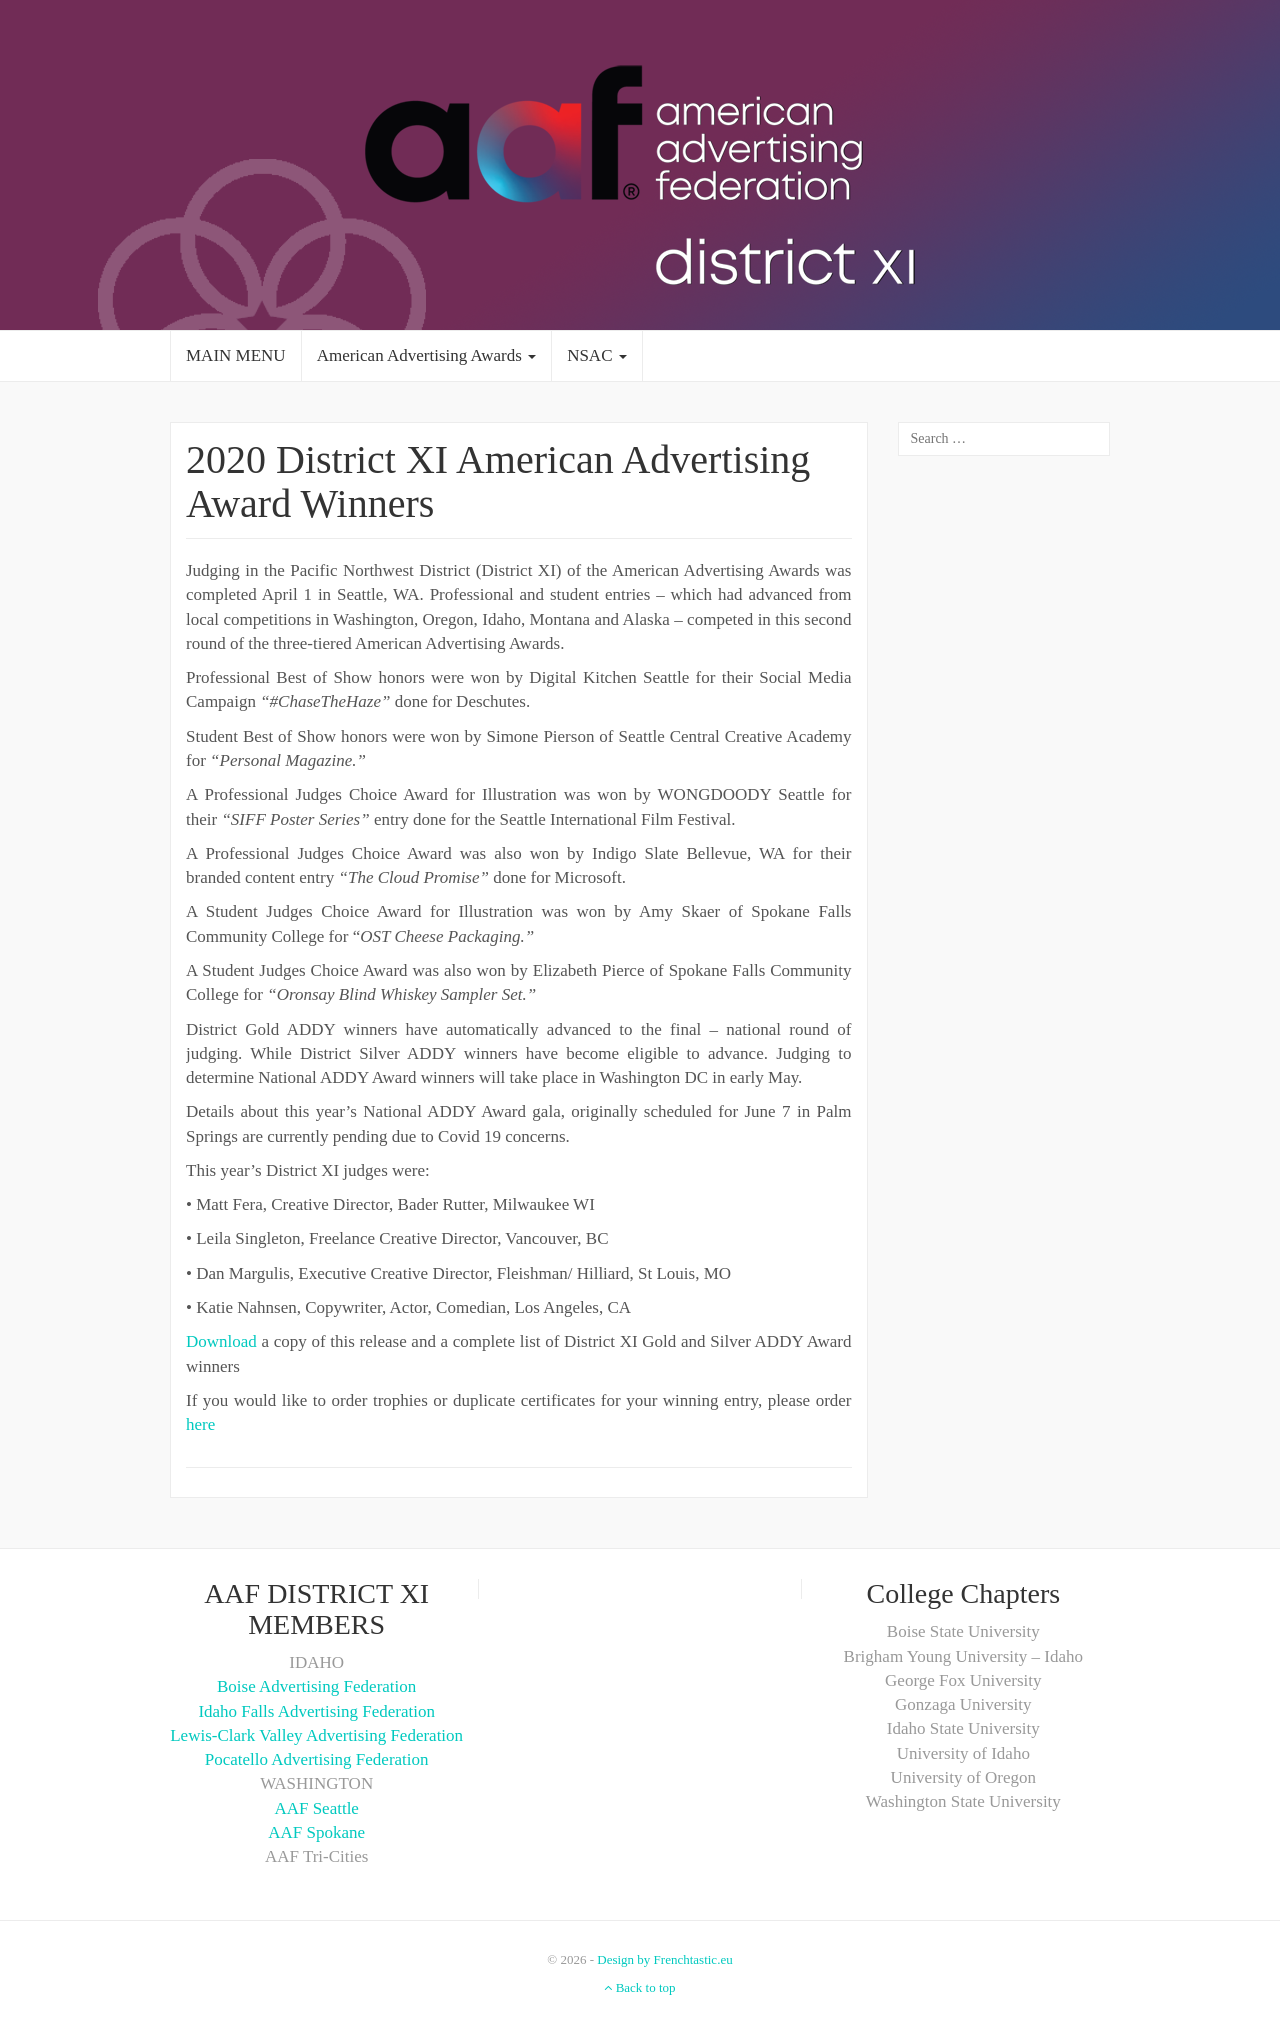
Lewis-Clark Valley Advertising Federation (316, 1735)
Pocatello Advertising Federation (317, 1759)
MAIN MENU (236, 355)
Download (221, 1341)
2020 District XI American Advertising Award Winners (498, 481)
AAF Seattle (316, 1808)
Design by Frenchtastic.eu (664, 1959)
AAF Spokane (316, 1832)
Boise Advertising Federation (316, 1686)
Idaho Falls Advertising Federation (316, 1711)
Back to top (639, 1987)
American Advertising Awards (426, 355)
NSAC (597, 355)
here (200, 1424)
